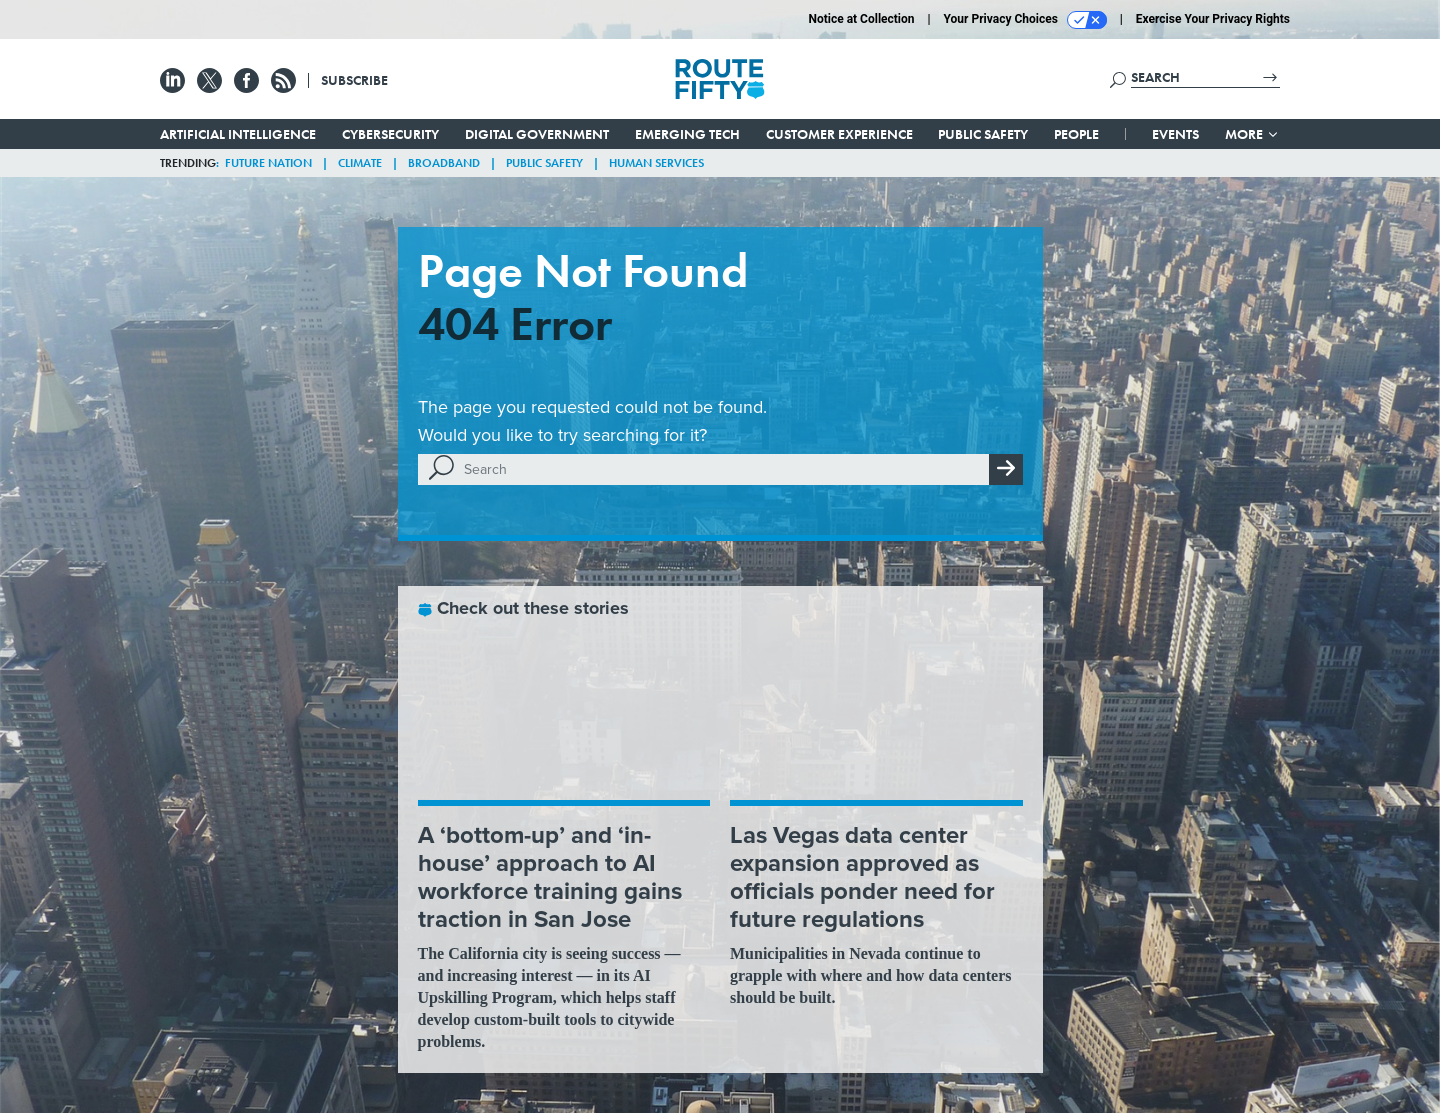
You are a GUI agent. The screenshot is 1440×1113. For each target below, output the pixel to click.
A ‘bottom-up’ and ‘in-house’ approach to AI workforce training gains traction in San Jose (550, 877)
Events (1175, 134)
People (1076, 134)
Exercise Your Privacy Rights (1213, 19)
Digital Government (537, 134)
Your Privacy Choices (1025, 20)
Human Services (656, 163)
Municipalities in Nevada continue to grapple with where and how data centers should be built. (870, 975)
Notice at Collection (861, 19)
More (1252, 134)
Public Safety (983, 134)
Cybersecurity (390, 134)
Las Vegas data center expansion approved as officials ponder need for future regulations (862, 877)
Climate (360, 163)
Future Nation (268, 163)
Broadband (444, 163)
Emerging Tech (687, 134)
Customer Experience (839, 134)
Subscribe (354, 80)
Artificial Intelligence (238, 134)
